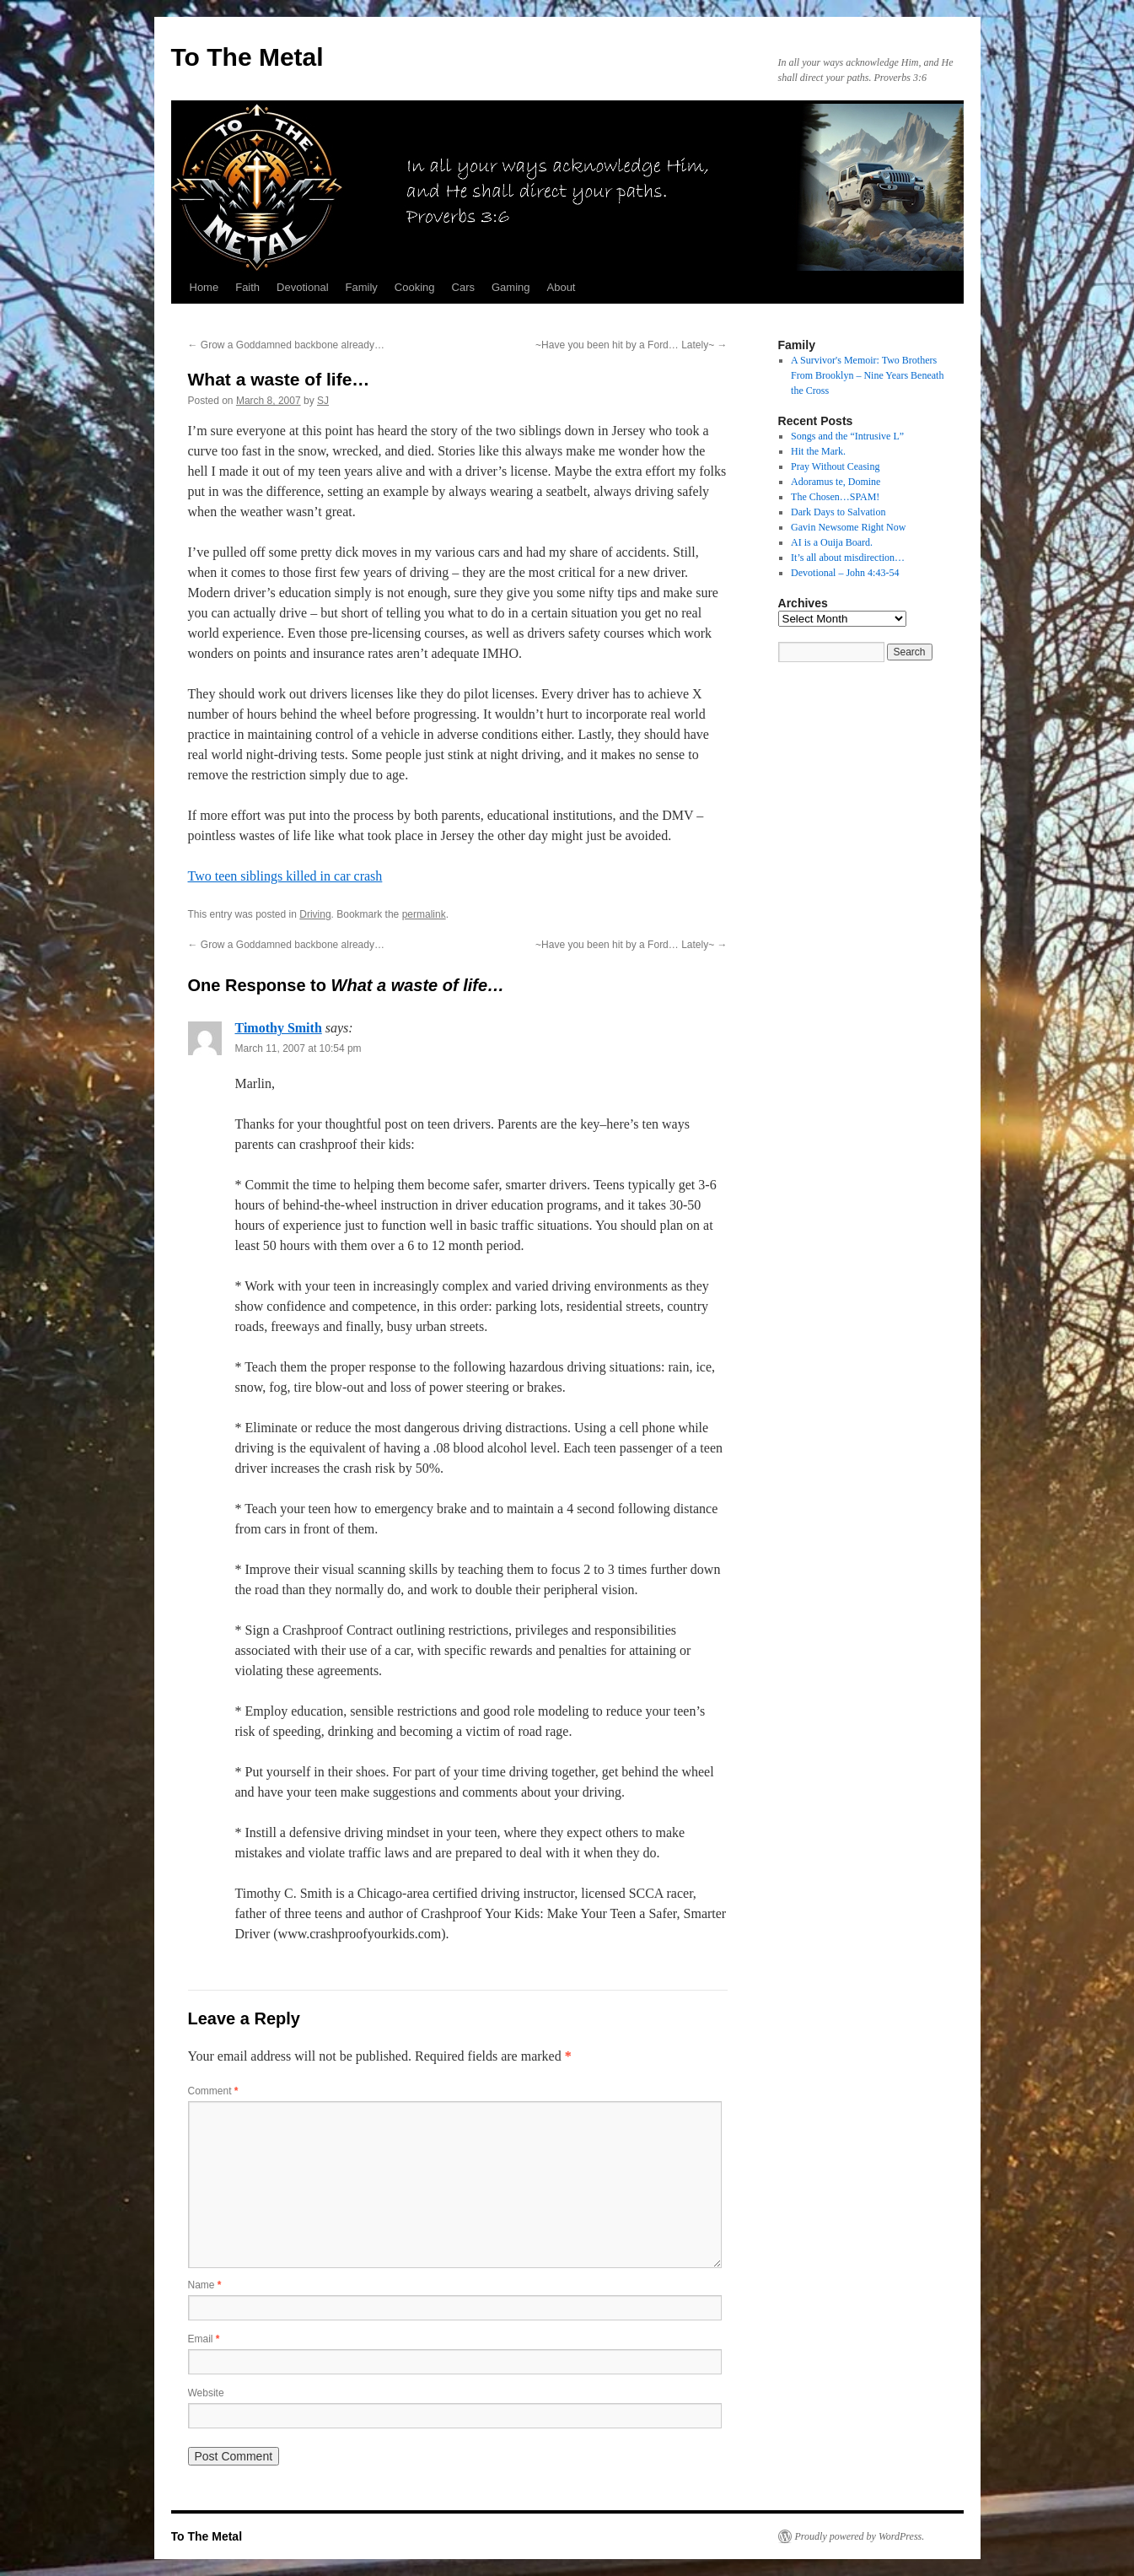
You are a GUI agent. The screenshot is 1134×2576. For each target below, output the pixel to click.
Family (362, 287)
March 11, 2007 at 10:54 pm (298, 1048)
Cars (463, 287)
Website (206, 2393)
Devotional (302, 287)
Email (204, 2339)
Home (204, 287)
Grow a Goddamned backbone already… (286, 345)
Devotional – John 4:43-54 (845, 573)
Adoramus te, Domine (835, 482)
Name (205, 2285)
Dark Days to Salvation (838, 512)
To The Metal (247, 57)
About (561, 287)
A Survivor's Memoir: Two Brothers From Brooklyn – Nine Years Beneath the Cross (867, 375)
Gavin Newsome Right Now (848, 527)
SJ (323, 401)
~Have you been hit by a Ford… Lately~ (631, 345)
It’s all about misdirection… (848, 557)
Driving (315, 914)
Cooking (415, 287)
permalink (424, 914)
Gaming (511, 287)
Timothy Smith (278, 1028)
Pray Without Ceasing (835, 466)
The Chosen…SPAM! (835, 497)
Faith (247, 287)
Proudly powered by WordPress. (860, 2536)
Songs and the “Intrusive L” (847, 436)
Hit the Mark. (818, 451)
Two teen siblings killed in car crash (285, 876)
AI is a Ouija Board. (832, 542)
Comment (213, 2091)
